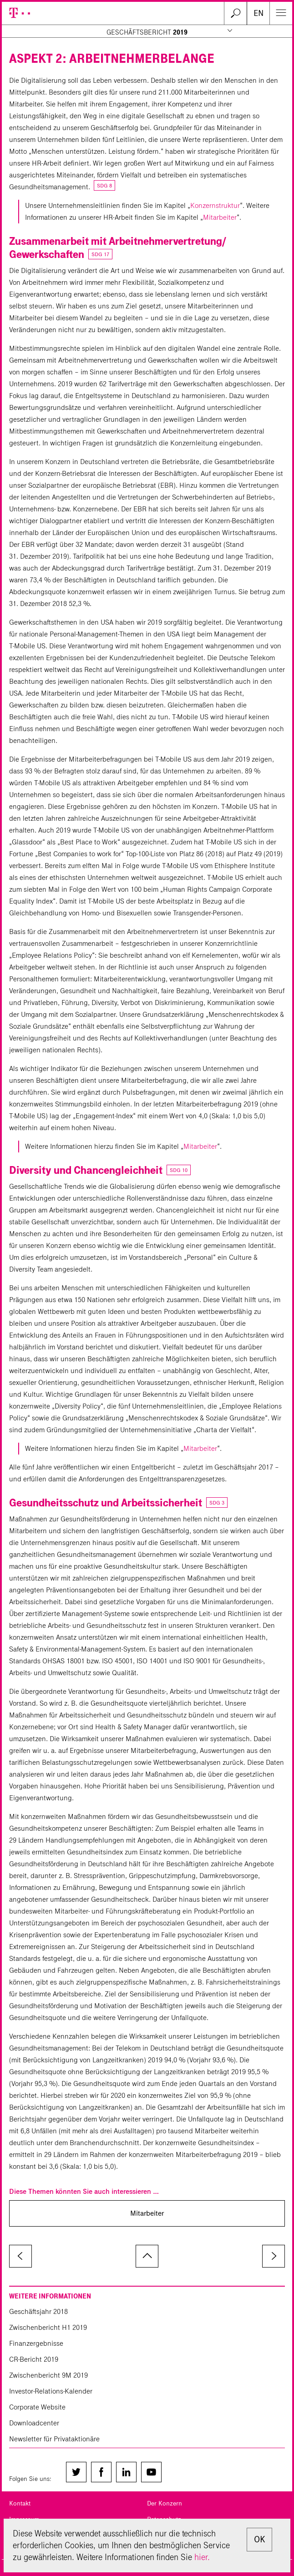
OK (259, 2539)
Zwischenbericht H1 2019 (48, 2327)
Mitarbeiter (220, 217)
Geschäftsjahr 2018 (38, 2311)
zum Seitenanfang (147, 2256)
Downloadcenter (34, 2423)
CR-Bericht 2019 (33, 2359)
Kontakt (19, 2503)
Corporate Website (37, 2407)
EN (258, 13)
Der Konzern (164, 2503)
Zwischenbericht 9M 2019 (48, 2375)
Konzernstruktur (215, 205)
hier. (202, 2557)
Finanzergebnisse (36, 2343)
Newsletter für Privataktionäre (54, 2439)
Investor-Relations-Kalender (50, 2391)
